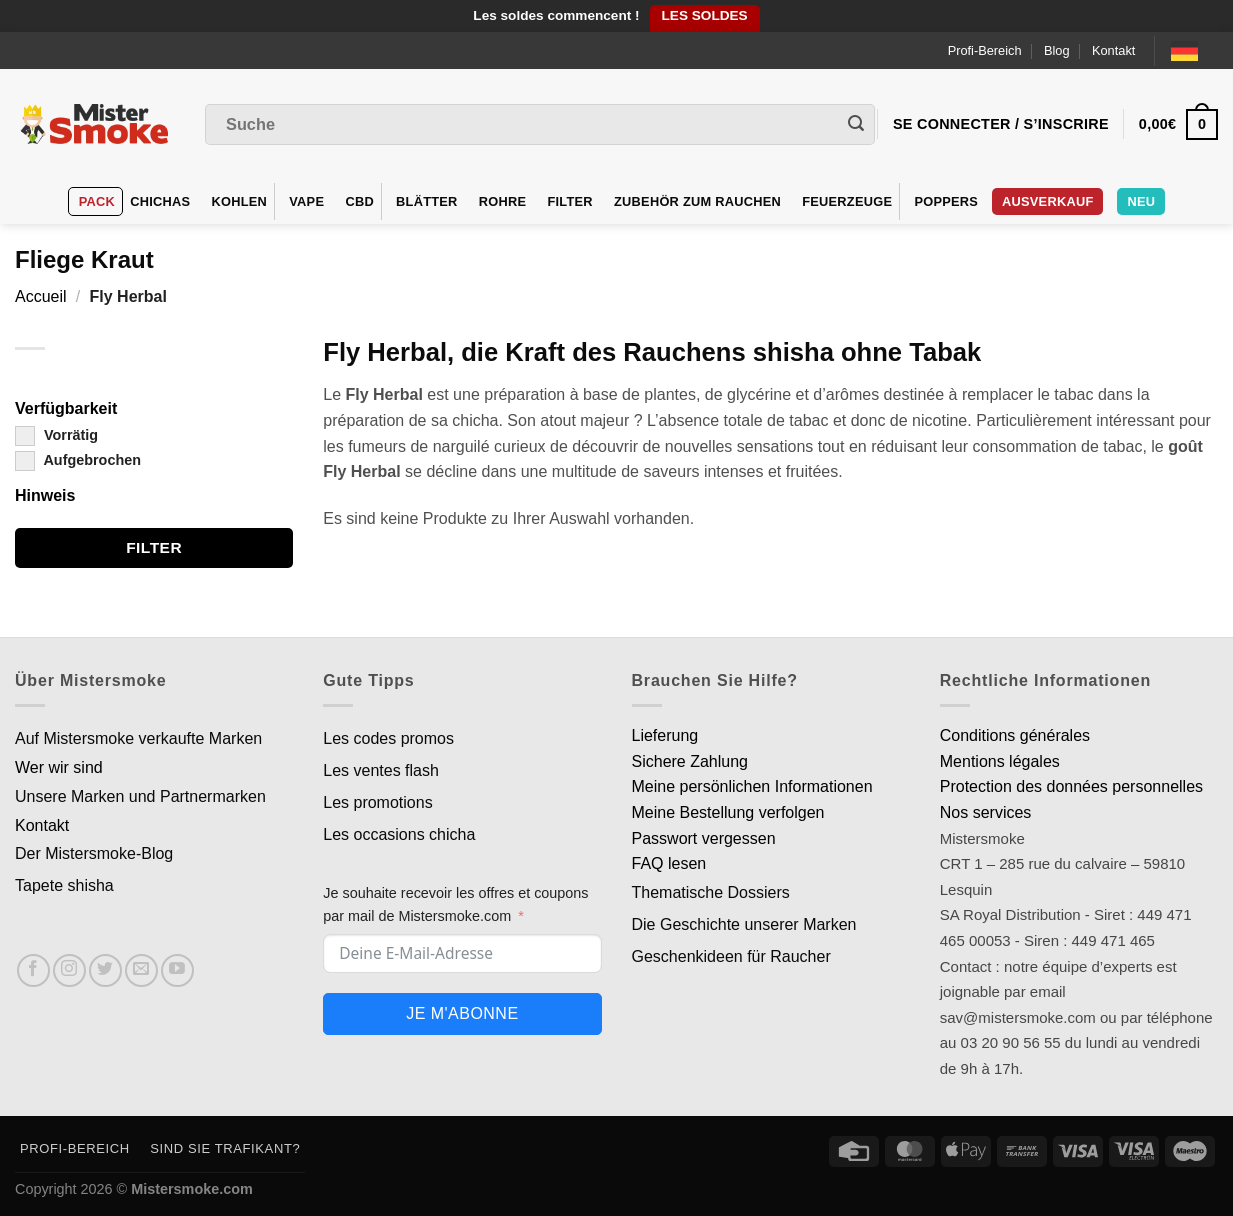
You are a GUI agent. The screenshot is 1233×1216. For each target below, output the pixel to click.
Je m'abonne (462, 1013)
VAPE (306, 201)
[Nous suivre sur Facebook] (33, 970)
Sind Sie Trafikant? (225, 1148)
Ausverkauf (1047, 201)
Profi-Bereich (985, 50)
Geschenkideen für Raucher (731, 956)
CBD (359, 201)
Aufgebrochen (78, 460)
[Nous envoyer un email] (141, 970)
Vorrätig (56, 435)
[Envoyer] (856, 125)
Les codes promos (388, 738)
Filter (569, 201)
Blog (1057, 50)
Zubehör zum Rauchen (697, 201)
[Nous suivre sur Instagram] (69, 970)
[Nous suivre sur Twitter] (105, 970)
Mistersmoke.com (192, 1189)
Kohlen (240, 201)
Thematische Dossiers (711, 892)
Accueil (41, 296)
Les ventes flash (381, 770)
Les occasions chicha (399, 834)
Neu (1141, 201)
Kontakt (1113, 50)
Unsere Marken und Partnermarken (140, 796)
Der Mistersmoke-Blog (94, 853)
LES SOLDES (705, 15)
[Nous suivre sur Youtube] (177, 970)
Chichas (160, 201)
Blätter (427, 201)
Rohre (503, 201)
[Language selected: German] (1194, 50)
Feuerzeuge (847, 201)
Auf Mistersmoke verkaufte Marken (138, 738)
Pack (97, 201)
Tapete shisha (64, 885)
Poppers (946, 201)
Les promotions (377, 802)
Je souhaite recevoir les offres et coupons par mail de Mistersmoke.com (455, 904)
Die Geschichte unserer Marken (744, 924)
